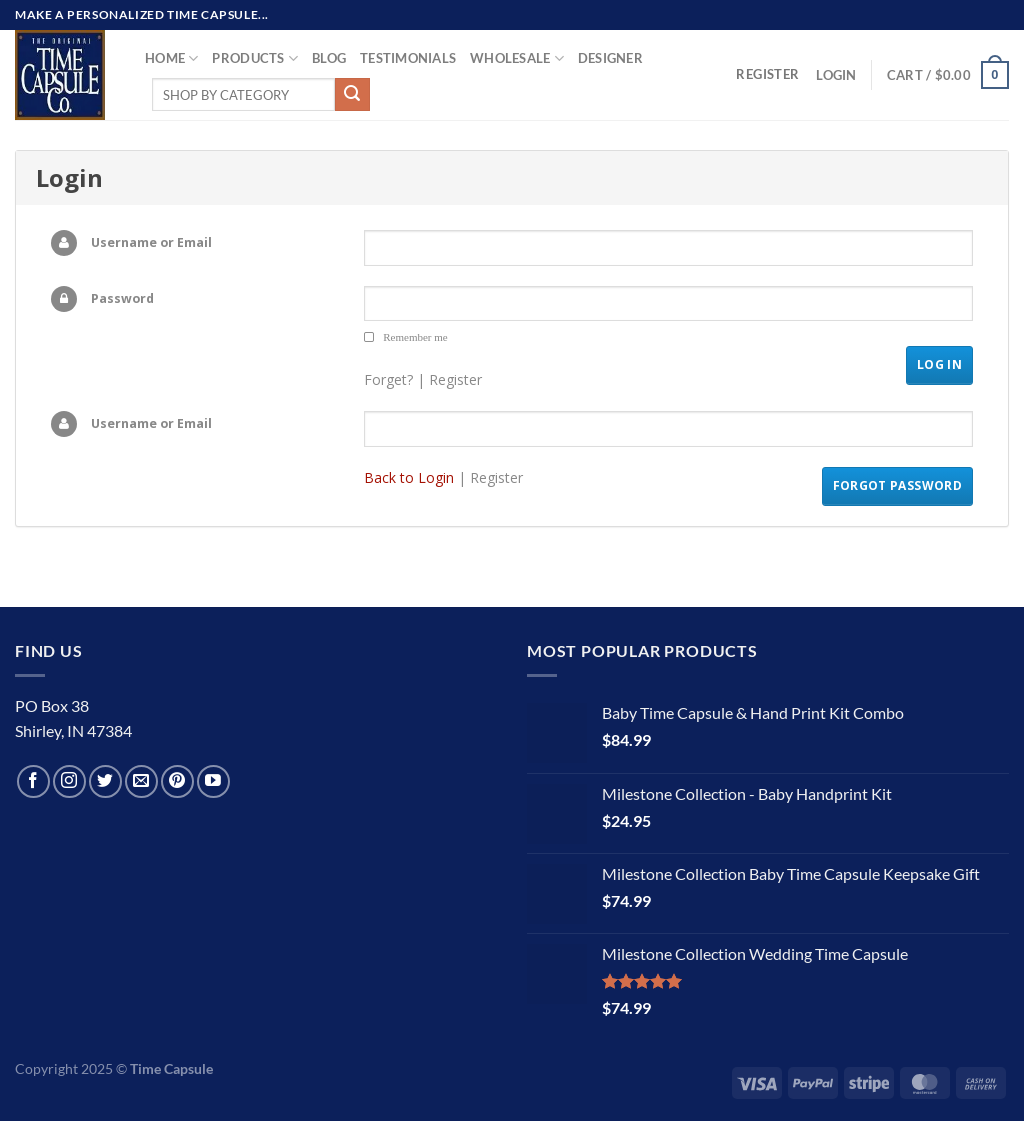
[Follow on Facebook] (33, 781)
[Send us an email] (141, 781)
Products (255, 58)
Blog (329, 58)
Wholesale (517, 58)
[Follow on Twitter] (105, 781)
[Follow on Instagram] (69, 781)
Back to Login (409, 477)
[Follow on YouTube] (213, 781)
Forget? (388, 379)
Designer (610, 58)
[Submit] (352, 95)
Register (455, 379)
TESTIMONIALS (408, 58)
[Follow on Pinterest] (177, 781)
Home (171, 58)
